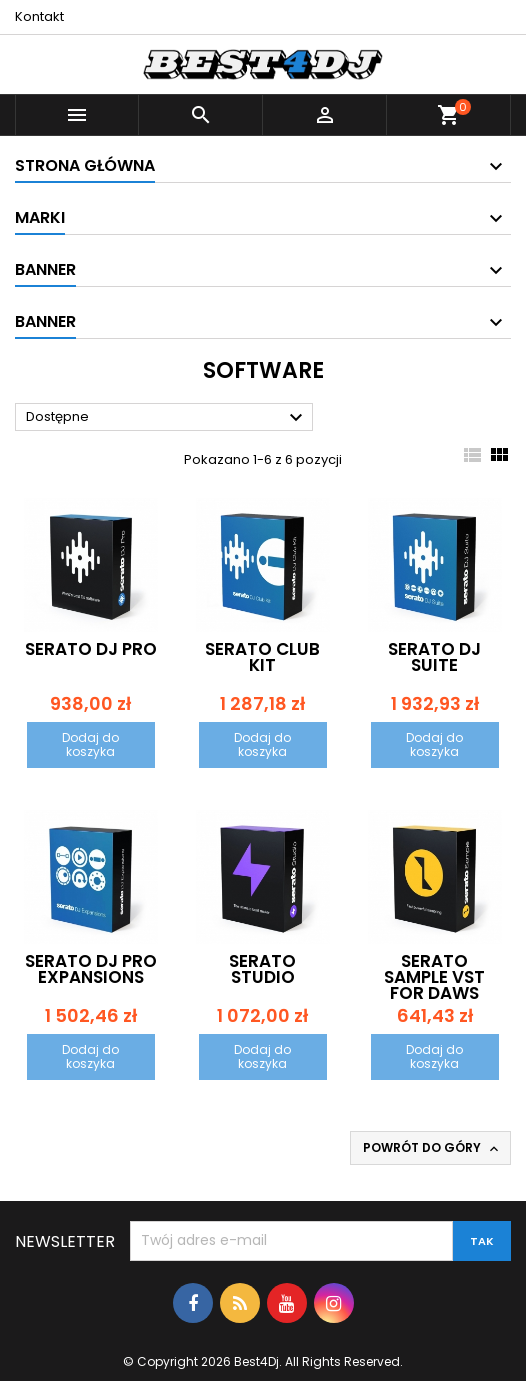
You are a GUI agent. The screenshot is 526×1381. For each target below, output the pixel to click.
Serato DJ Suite (434, 657)
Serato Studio (262, 969)
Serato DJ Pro (91, 649)
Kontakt (39, 16)
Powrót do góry (432, 1148)
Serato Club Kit (262, 657)
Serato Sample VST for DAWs (434, 977)
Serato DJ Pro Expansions (91, 969)
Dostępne (167, 418)
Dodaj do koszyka (90, 744)
